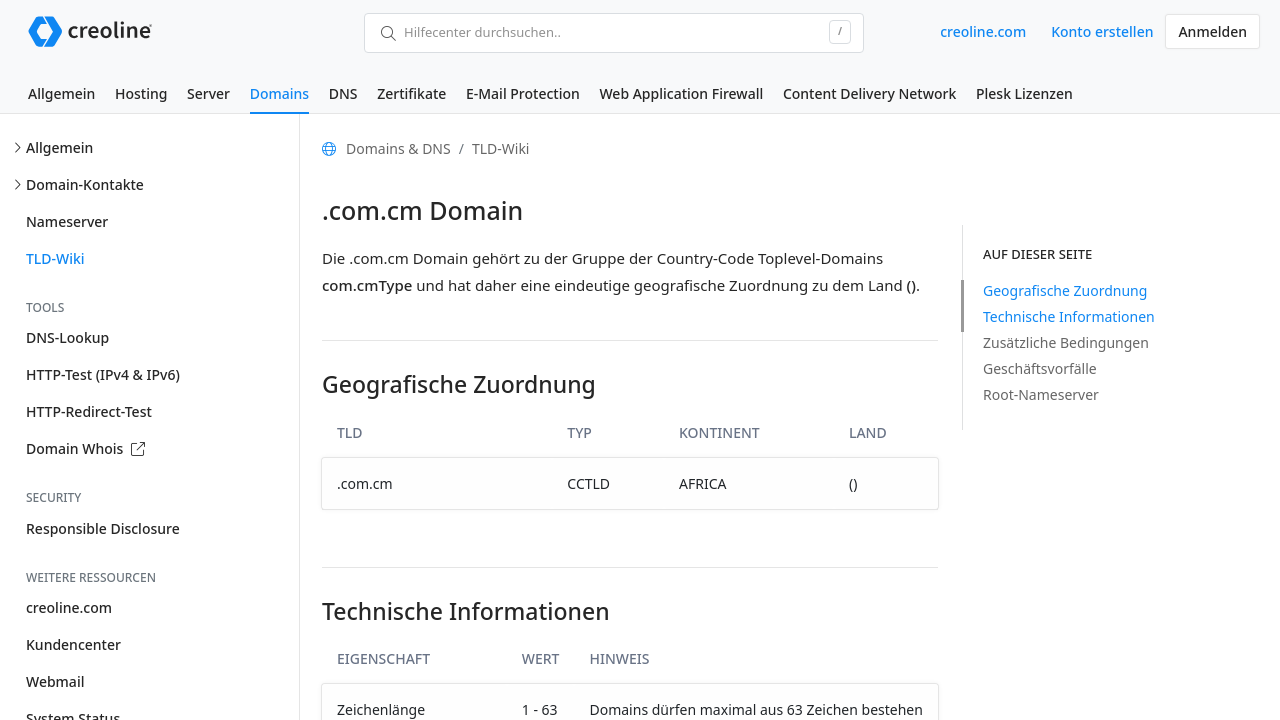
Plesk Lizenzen (1024, 93)
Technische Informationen (1069, 316)
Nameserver (67, 221)
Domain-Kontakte (85, 184)
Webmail (55, 681)
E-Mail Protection (523, 93)
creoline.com (983, 31)
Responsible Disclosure (103, 528)
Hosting (141, 93)
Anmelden (1212, 31)
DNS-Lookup (67, 337)
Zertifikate (411, 93)
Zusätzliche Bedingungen (1066, 342)
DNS (343, 93)
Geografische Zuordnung (1065, 290)
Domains (279, 93)
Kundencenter (73, 644)
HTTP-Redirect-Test (89, 411)
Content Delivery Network (869, 93)
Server (208, 93)
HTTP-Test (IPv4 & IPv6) (103, 374)
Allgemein (61, 93)
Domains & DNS (398, 148)
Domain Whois (85, 448)
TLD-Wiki (55, 258)
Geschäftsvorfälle (1040, 368)
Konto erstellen (1102, 31)
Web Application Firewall (681, 93)
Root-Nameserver (1041, 394)
